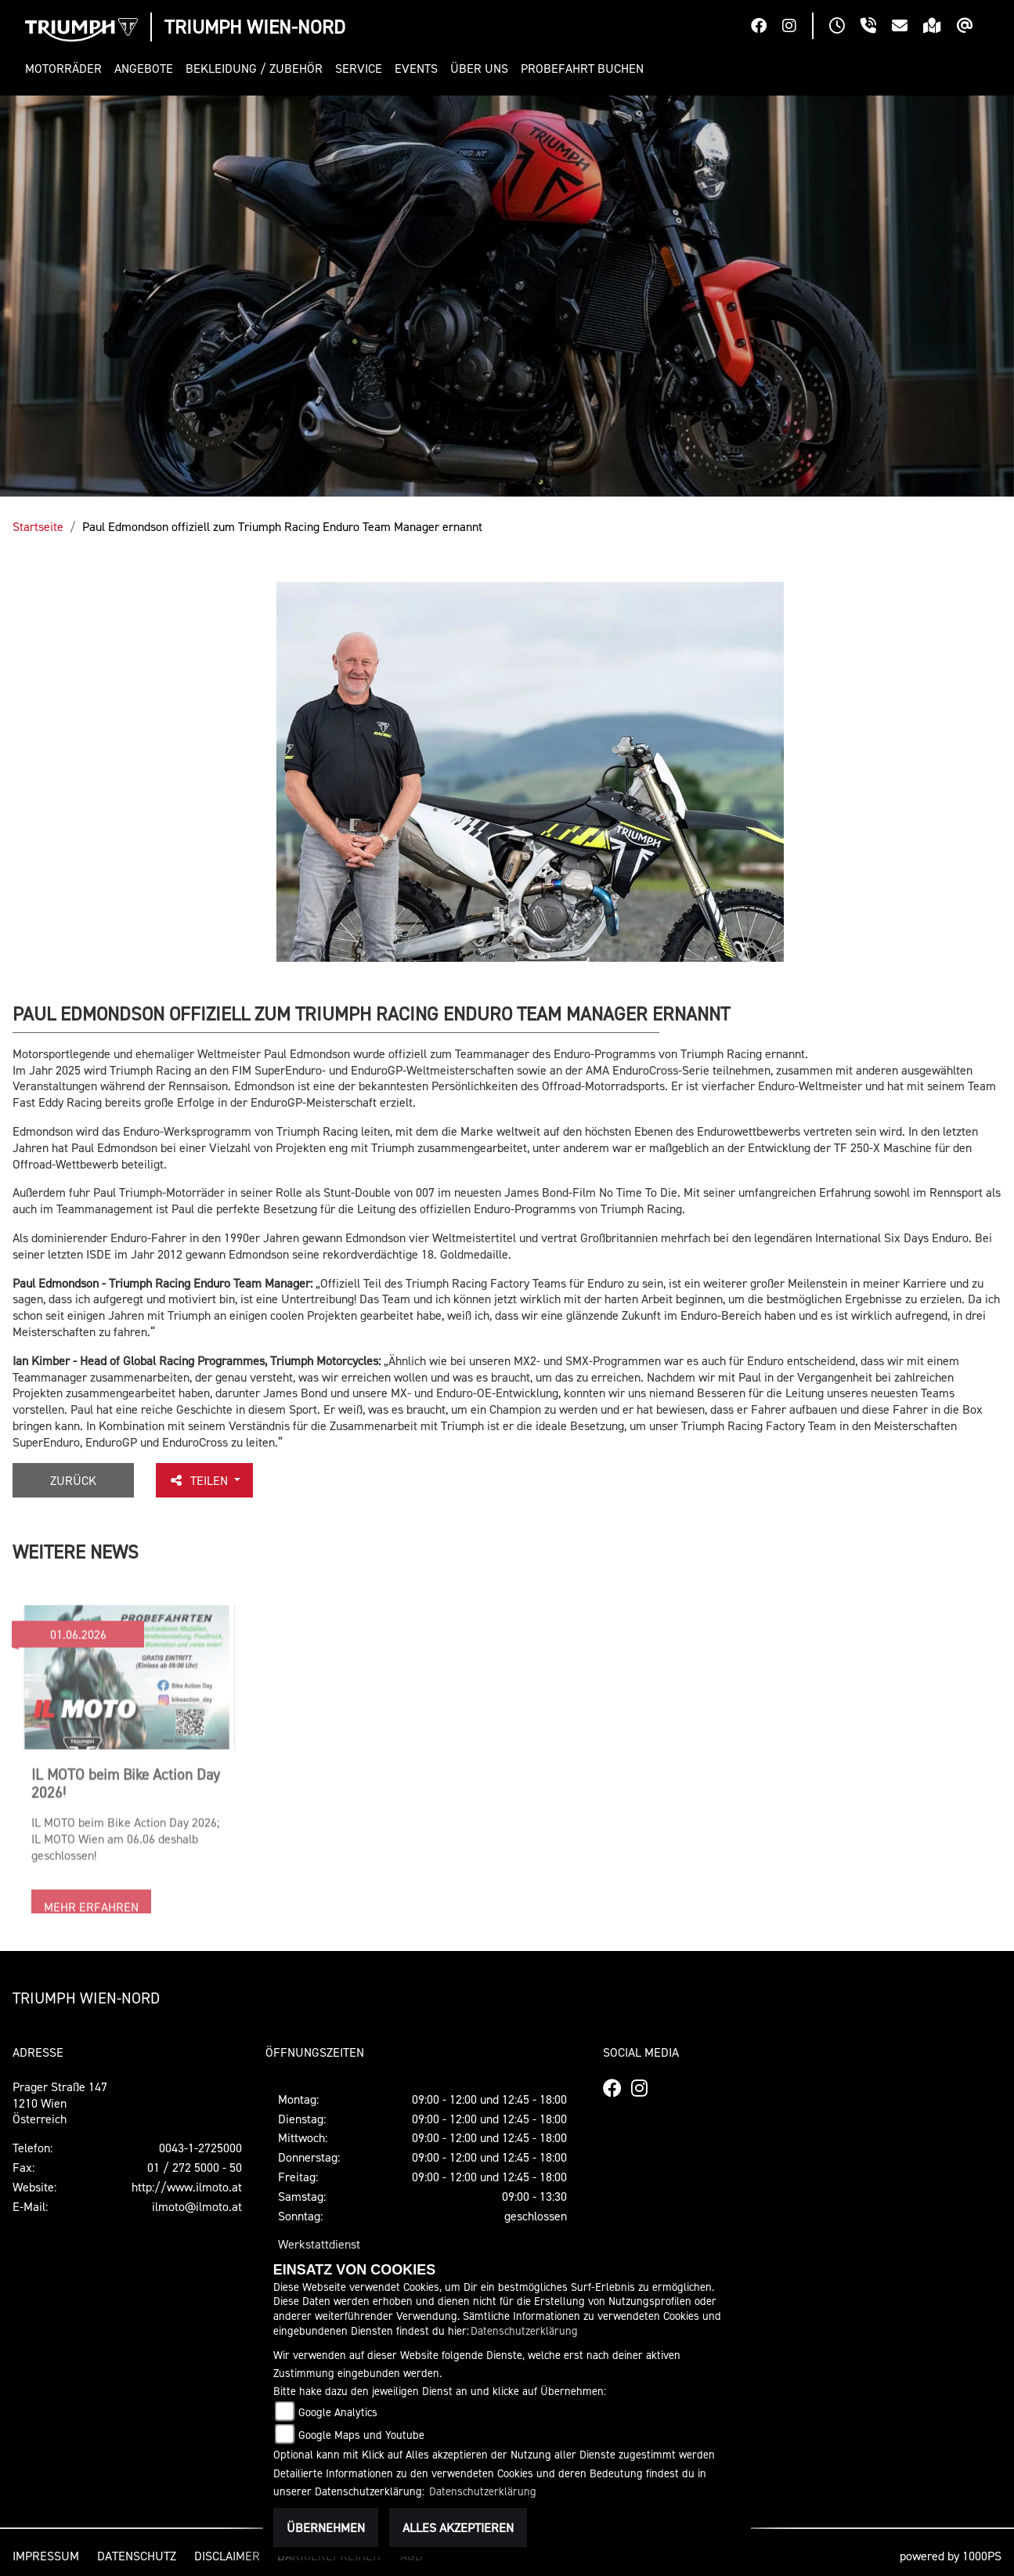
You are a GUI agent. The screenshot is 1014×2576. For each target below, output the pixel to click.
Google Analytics (337, 2412)
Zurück (73, 1480)
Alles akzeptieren (458, 2527)
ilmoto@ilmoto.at (197, 2206)
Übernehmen (326, 2527)
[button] (66, 68)
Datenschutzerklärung (524, 2330)
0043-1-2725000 (200, 2147)
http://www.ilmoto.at (187, 2187)
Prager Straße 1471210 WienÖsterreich (60, 2103)
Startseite (38, 526)
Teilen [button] (199, 1480)
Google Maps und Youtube (361, 2434)
